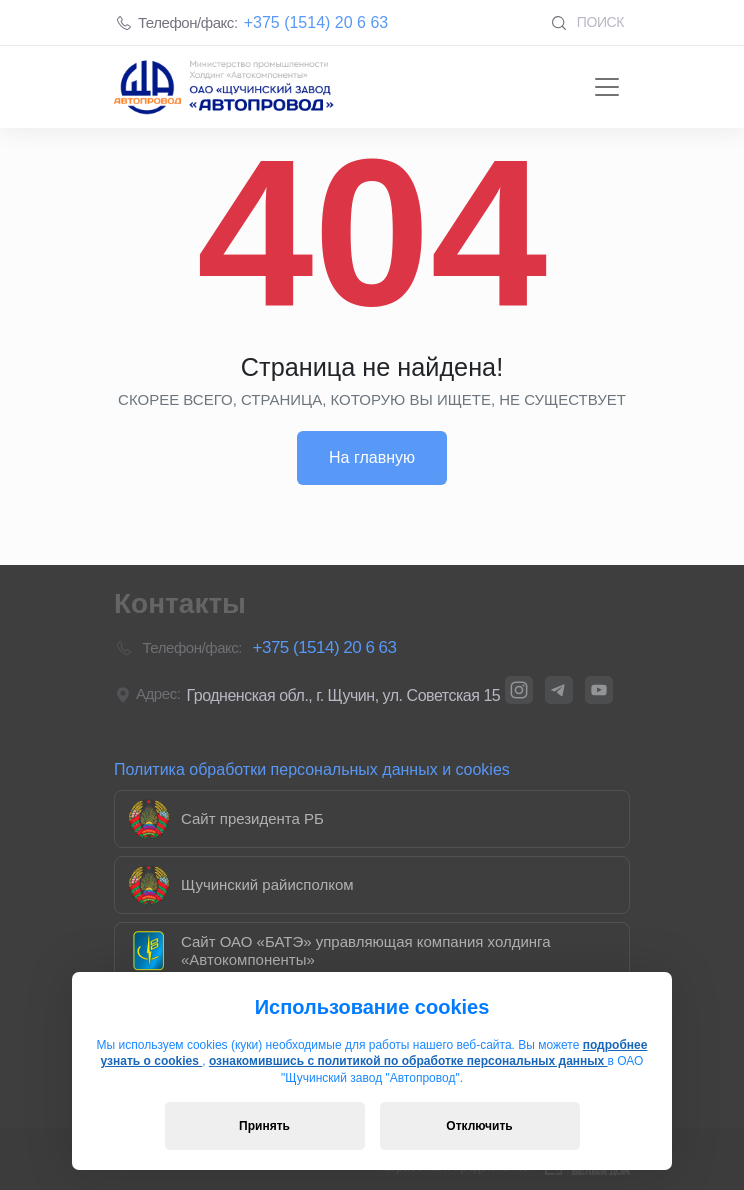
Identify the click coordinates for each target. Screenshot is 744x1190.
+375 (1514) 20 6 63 (316, 22)
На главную (372, 457)
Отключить (479, 1126)
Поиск (587, 22)
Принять (264, 1126)
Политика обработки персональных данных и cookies (312, 769)
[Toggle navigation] (607, 87)
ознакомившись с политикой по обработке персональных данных (408, 1061)
